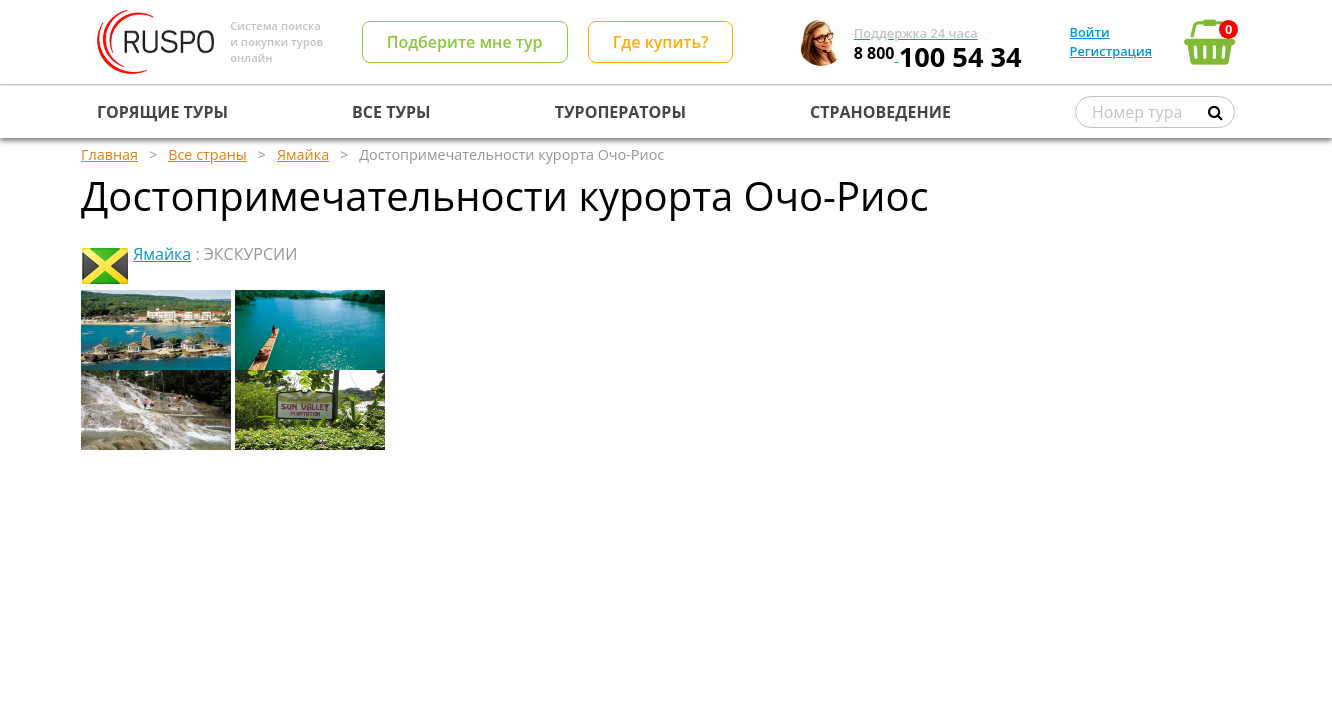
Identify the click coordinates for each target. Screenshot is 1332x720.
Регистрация (1111, 51)
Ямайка (162, 254)
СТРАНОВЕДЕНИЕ (880, 112)
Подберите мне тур (465, 42)
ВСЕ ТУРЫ (391, 112)
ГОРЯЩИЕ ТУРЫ (162, 112)
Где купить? (661, 42)
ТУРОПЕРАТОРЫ (620, 112)
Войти (1090, 32)
